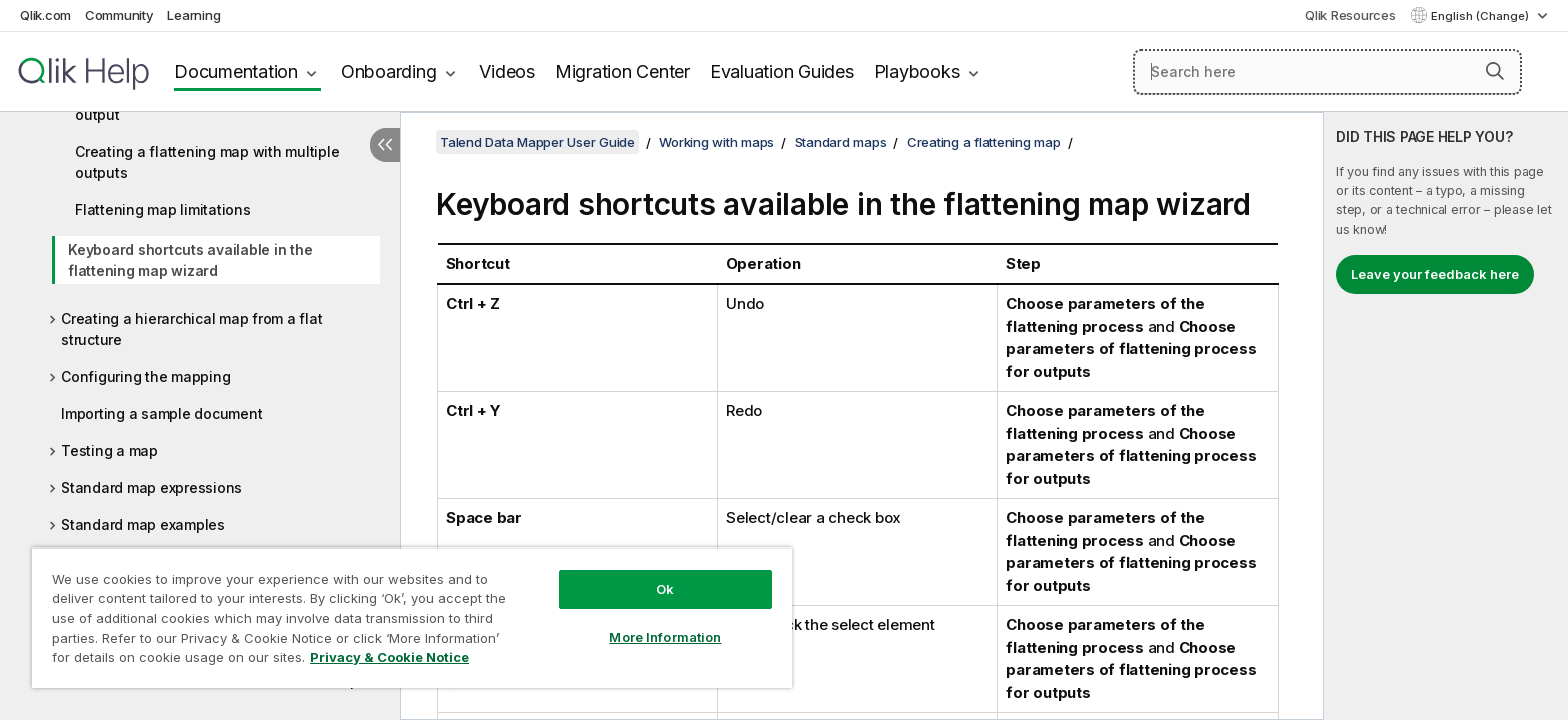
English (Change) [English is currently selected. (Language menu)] (1481, 16)
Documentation (236, 71)
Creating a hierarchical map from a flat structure (191, 329)
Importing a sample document (161, 413)
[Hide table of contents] (385, 145)
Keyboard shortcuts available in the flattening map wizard (190, 260)
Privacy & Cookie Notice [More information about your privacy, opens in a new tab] (389, 657)
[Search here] (1327, 72)
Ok (665, 589)
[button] (1495, 71)
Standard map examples (143, 524)
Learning (193, 15)
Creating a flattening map (984, 142)
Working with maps (716, 142)
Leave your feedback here (1435, 274)
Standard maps (841, 142)
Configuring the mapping (145, 376)
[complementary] (1446, 416)
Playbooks (917, 71)
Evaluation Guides (782, 71)
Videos (507, 71)
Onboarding (389, 71)
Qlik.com (45, 15)
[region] (412, 617)
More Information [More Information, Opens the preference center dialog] (665, 637)
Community (119, 15)
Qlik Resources (1350, 15)
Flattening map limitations (163, 209)
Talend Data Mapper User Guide (537, 142)
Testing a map (109, 450)
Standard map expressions (151, 487)
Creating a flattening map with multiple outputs (207, 162)
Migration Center (622, 71)
